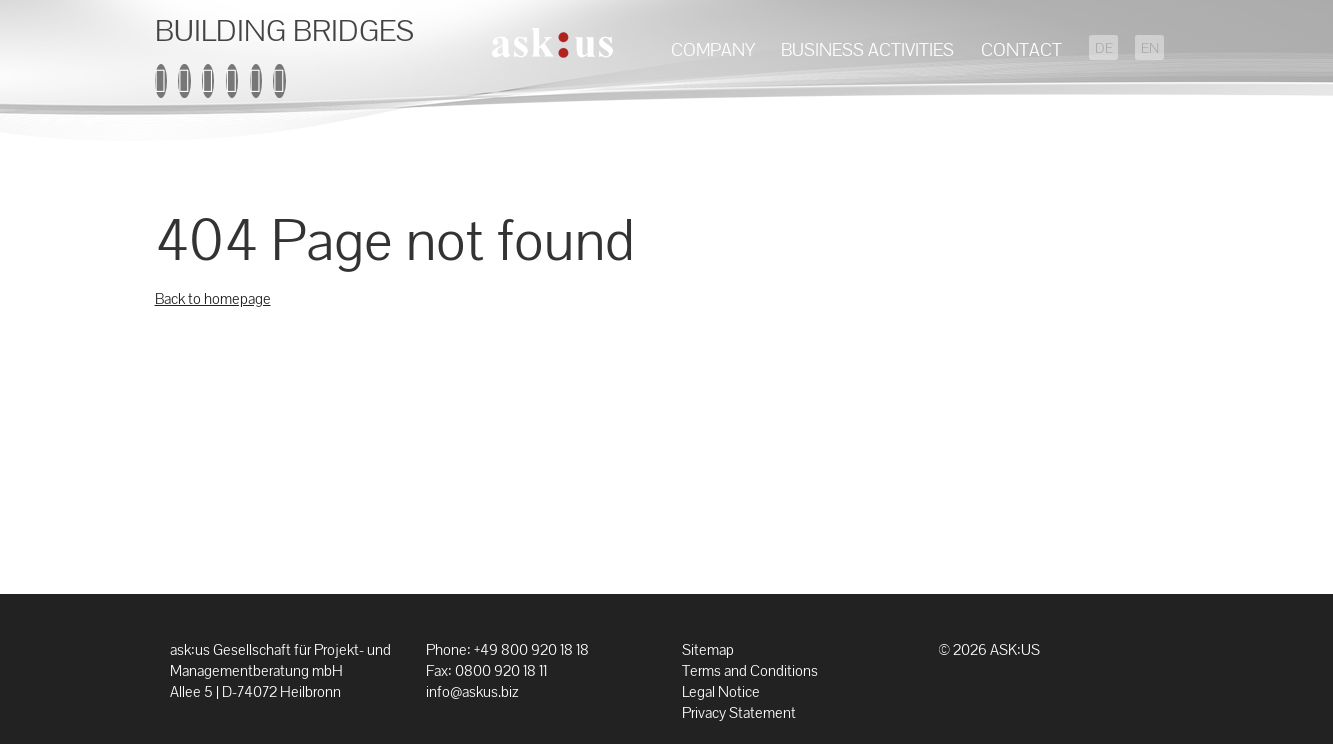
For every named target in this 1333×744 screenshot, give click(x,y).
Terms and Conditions (750, 670)
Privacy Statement (739, 712)
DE (1104, 48)
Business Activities (867, 49)
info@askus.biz (472, 691)
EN (1150, 48)
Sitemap (708, 649)
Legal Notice (721, 691)
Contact (1021, 49)
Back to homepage (213, 298)
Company (713, 49)
